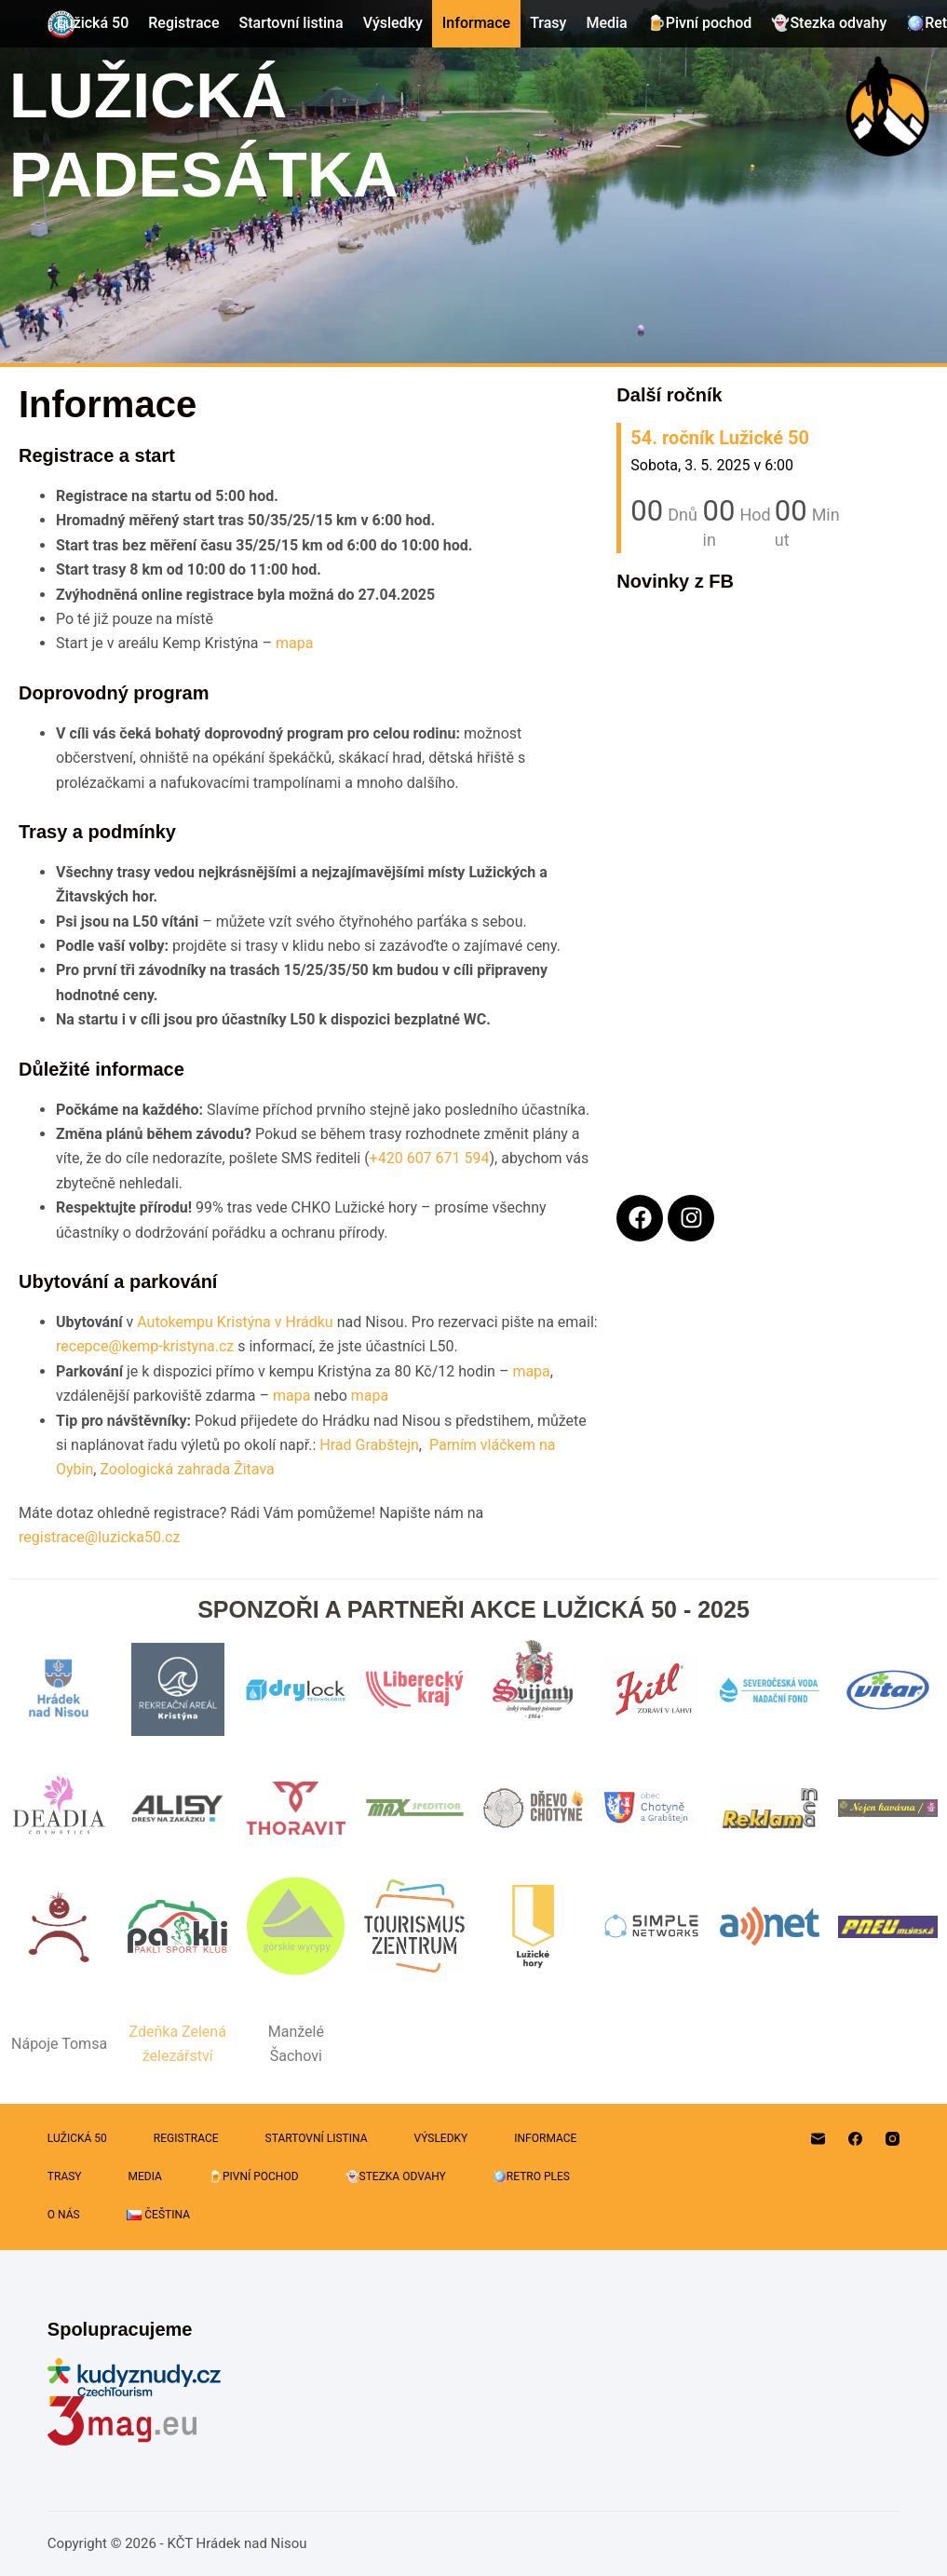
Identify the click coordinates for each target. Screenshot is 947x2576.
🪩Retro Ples (531, 2176)
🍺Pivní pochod (699, 23)
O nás (63, 2214)
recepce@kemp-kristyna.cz (145, 1346)
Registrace (183, 23)
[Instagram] (893, 2139)
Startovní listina (291, 23)
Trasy (548, 23)
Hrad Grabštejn (369, 1445)
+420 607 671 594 (430, 1158)
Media (606, 23)
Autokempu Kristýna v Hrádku (234, 1322)
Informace (476, 23)
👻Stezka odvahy (828, 23)
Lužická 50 (93, 23)
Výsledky (393, 23)
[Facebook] (855, 2139)
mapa (294, 643)
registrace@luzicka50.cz (99, 1537)
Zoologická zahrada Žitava (187, 1469)
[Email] (818, 2139)
